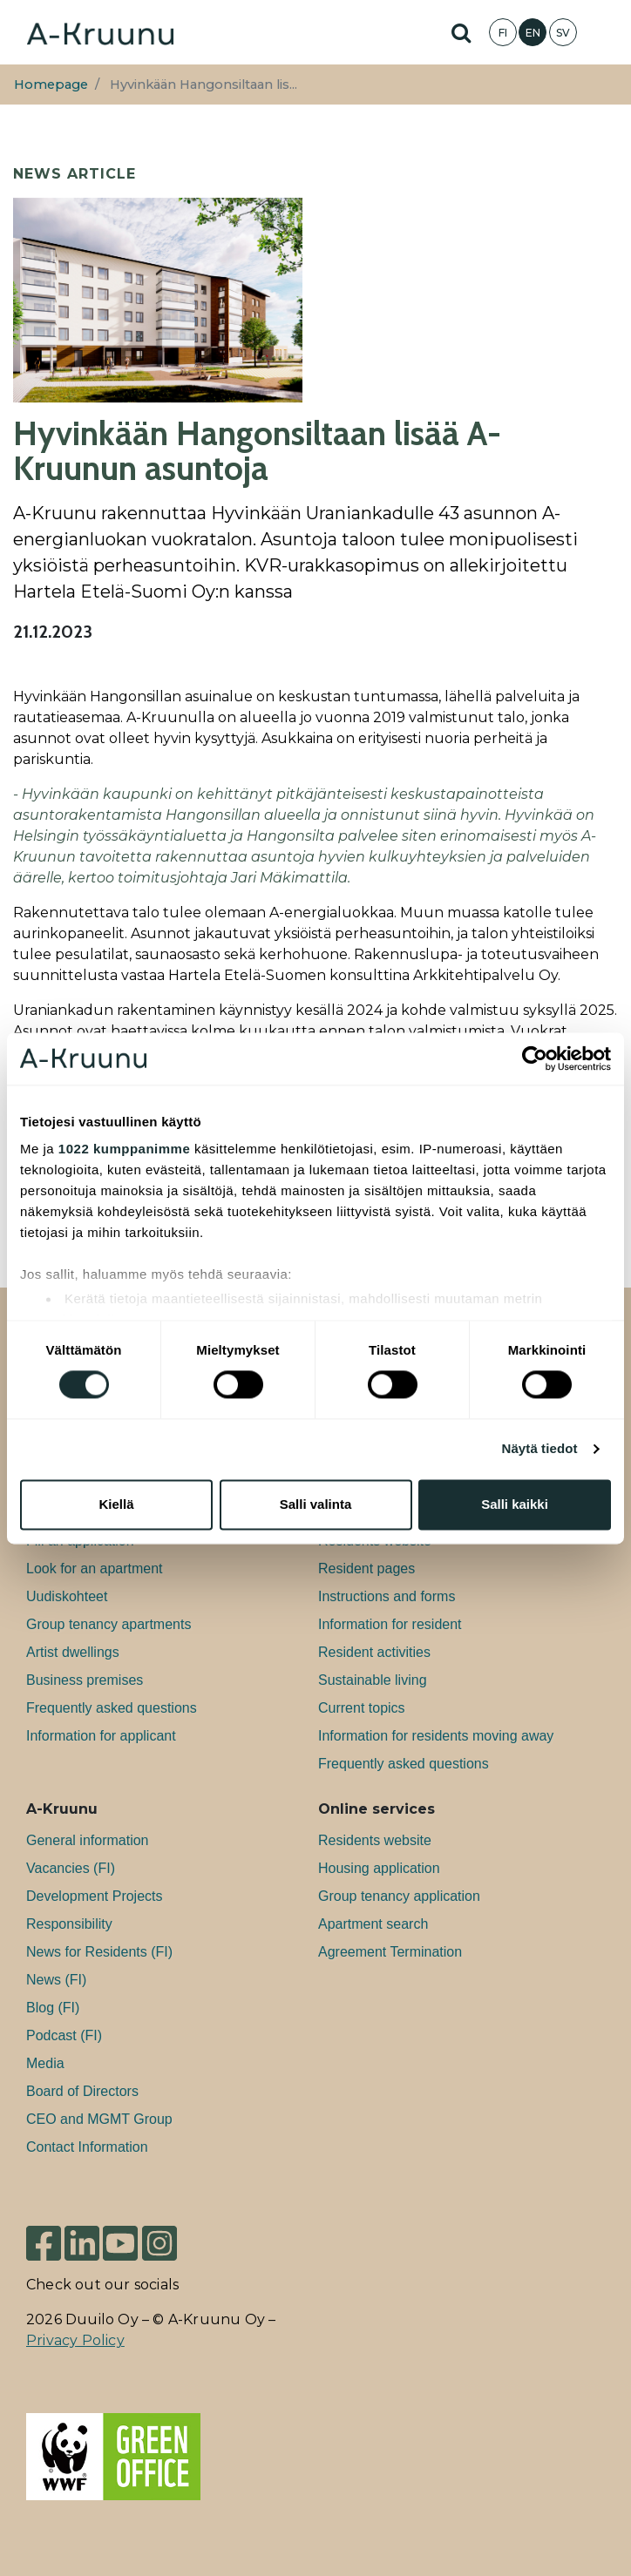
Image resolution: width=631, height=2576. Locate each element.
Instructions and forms (386, 1596)
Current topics (361, 1707)
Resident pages (366, 1568)
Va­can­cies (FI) (70, 1868)
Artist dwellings (72, 1652)
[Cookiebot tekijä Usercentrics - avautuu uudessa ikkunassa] (534, 1058)
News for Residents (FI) (99, 1951)
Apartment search (373, 1924)
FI (503, 32)
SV (563, 32)
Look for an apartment (94, 1568)
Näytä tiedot (540, 1449)
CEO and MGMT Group (99, 2119)
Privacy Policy (75, 2340)
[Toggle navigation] (605, 32)
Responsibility (69, 1924)
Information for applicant (101, 1735)
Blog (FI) (52, 2007)
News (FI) (56, 1979)
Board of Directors (82, 2091)
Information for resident (390, 1624)
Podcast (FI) (64, 2035)
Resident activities (374, 1652)
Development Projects (94, 1896)
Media (45, 2063)
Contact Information (87, 2147)
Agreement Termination (390, 1951)
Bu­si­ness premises (84, 1680)
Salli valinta (316, 1504)
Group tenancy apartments (108, 1624)
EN (533, 32)
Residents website (374, 1840)
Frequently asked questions (111, 1707)
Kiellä (115, 1504)
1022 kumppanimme (124, 1148)
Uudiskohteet (66, 1596)
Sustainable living (372, 1680)
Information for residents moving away (435, 1735)
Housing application (379, 1868)
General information (87, 1840)
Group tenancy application (399, 1896)
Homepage (51, 84)
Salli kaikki (514, 1504)
